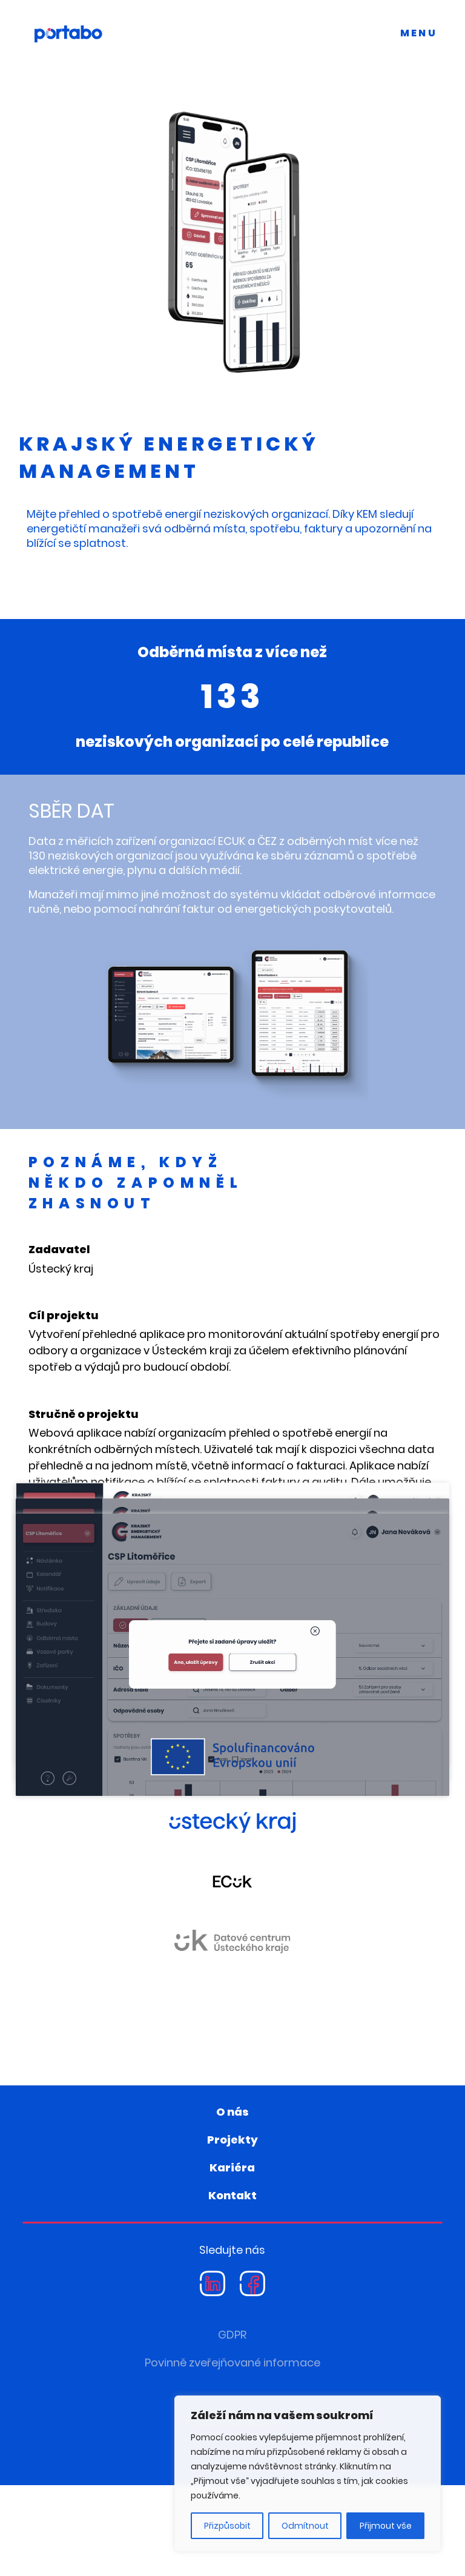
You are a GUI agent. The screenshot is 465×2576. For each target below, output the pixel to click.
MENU (418, 33)
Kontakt (232, 2286)
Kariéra (232, 2258)
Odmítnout (305, 2526)
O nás (232, 2202)
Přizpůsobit (227, 2526)
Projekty (232, 2230)
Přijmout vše (386, 2526)
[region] (307, 2474)
